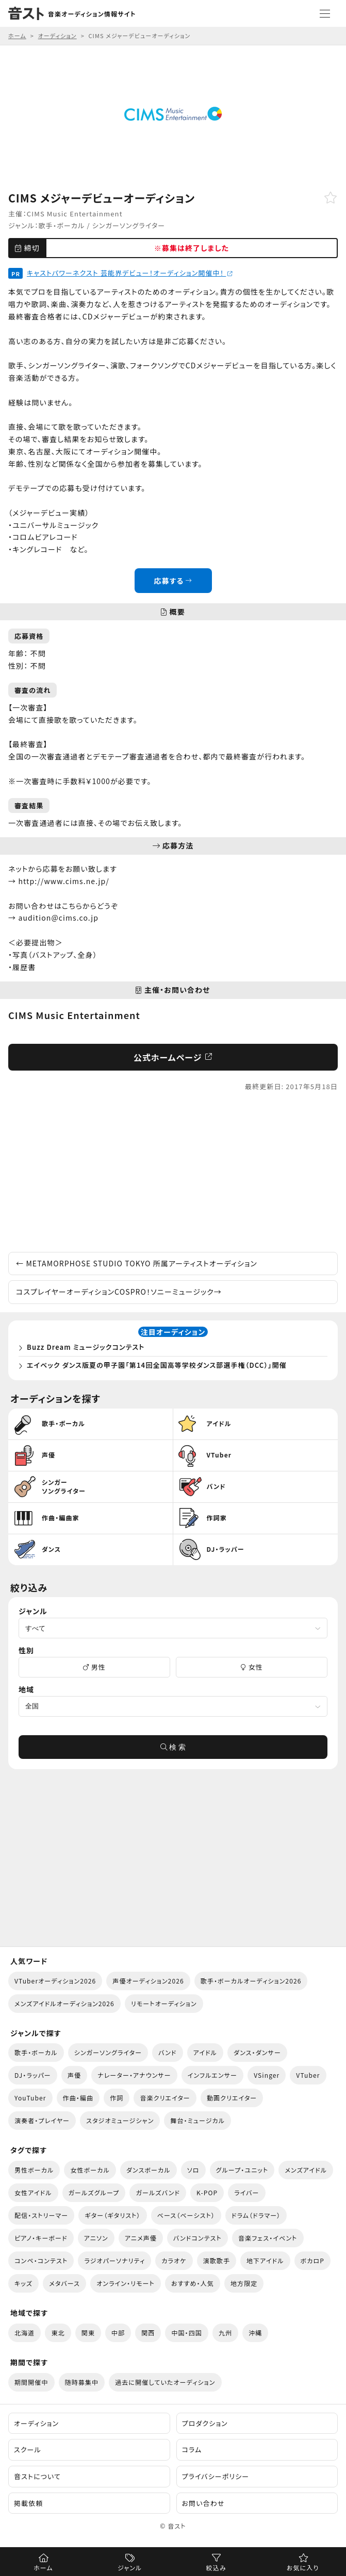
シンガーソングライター (129, 225)
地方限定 (243, 2283)
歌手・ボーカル (62, 225)
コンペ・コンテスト (41, 2260)
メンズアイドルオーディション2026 (64, 2003)
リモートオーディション (164, 2003)
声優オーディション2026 (148, 1980)
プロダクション (205, 2423)
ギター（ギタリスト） (112, 2215)
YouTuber (30, 2097)
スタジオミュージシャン (120, 2120)
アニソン (96, 2237)
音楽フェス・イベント (268, 2237)
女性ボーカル (89, 2169)
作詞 (116, 2097)
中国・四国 (186, 2332)
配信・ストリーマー (41, 2215)
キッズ (23, 2283)
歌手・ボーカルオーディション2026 (251, 1980)
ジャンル (130, 2567)
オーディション (36, 2423)
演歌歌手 (216, 2260)
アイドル (205, 2052)
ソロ (193, 2169)
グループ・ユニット (242, 2169)
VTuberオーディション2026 (55, 1980)
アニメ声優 (141, 2237)
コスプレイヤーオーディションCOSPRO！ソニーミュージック (119, 1291)
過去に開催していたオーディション (165, 2382)
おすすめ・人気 (192, 2283)
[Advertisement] (173, 1172)
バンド (167, 2052)
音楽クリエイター (165, 2097)
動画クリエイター (232, 2097)
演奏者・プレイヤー (42, 2120)
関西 (148, 2332)
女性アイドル (33, 2192)
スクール (27, 2449)
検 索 (173, 1747)
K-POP (207, 2192)
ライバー (246, 2192)
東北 (57, 2332)
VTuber (308, 2075)
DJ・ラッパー (32, 2075)
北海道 (24, 2332)
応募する (173, 580)
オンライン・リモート (125, 2283)
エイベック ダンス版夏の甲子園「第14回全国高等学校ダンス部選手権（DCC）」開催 (157, 1365)
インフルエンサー (212, 2075)
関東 (88, 2332)
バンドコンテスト (197, 2237)
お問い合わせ (203, 2503)
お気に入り (303, 2567)
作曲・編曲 (78, 2097)
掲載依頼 (28, 2503)
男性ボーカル (34, 2169)
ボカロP (312, 2260)
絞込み (216, 2567)
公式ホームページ (173, 1057)
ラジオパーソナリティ (114, 2260)
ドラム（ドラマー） (256, 2215)
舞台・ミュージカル (197, 2120)
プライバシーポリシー (216, 2476)
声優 (74, 2075)
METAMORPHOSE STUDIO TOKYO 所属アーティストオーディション (136, 1263)
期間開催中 (31, 2382)
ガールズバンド (158, 2192)
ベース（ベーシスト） (186, 2215)
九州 (225, 2332)
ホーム (43, 2567)
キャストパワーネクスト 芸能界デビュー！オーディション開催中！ (130, 273)
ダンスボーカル (148, 2169)
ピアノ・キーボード (41, 2237)
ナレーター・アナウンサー (134, 2075)
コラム (192, 2449)
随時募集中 (82, 2382)
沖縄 (255, 2332)
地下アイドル (265, 2260)
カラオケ (173, 2260)
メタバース (64, 2283)
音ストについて (37, 2476)
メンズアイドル (306, 2169)
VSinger (266, 2075)
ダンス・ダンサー (257, 2052)
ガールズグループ (94, 2192)
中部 (118, 2332)
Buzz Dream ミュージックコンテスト (85, 1347)
